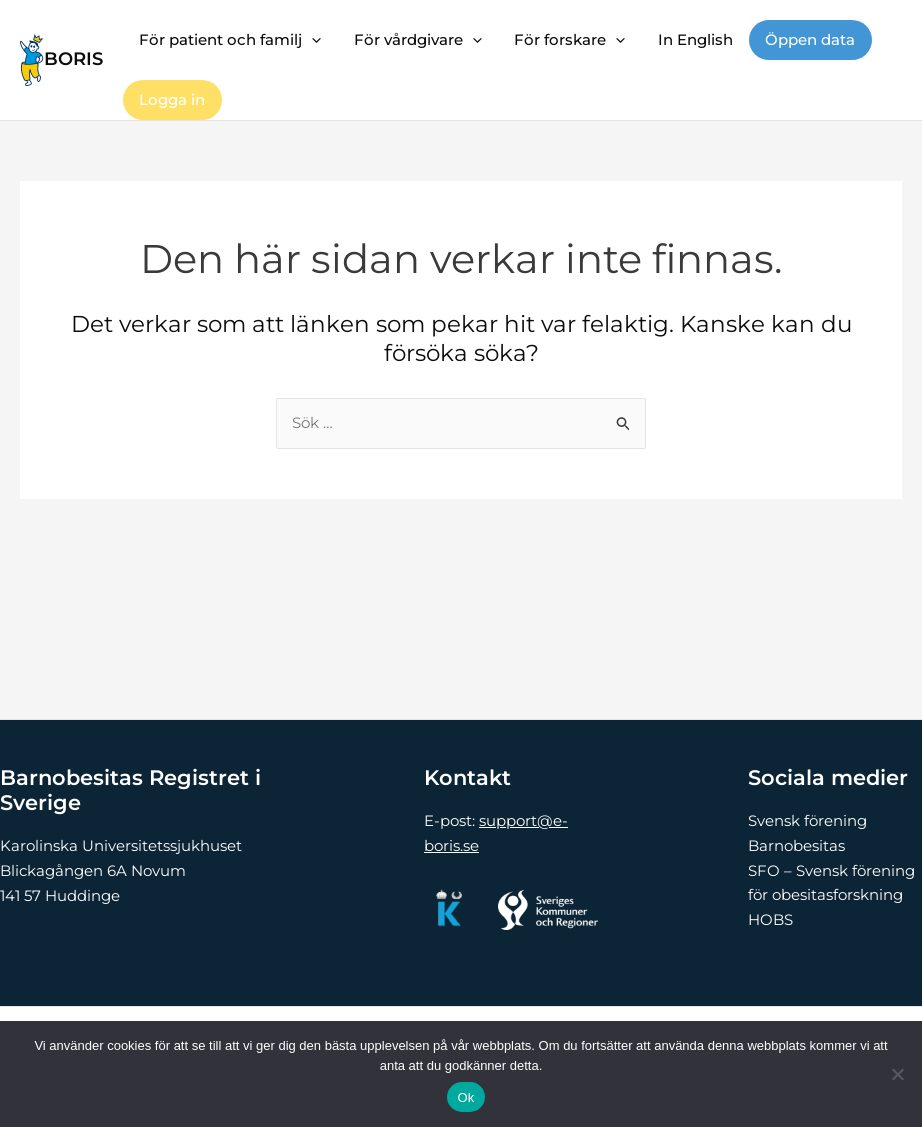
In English (686, 39)
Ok (465, 1097)
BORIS (73, 59)
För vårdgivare (414, 40)
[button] (310, 40)
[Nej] (897, 1074)
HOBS (770, 919)
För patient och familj (229, 40)
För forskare (563, 40)
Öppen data (799, 39)
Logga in (171, 99)
